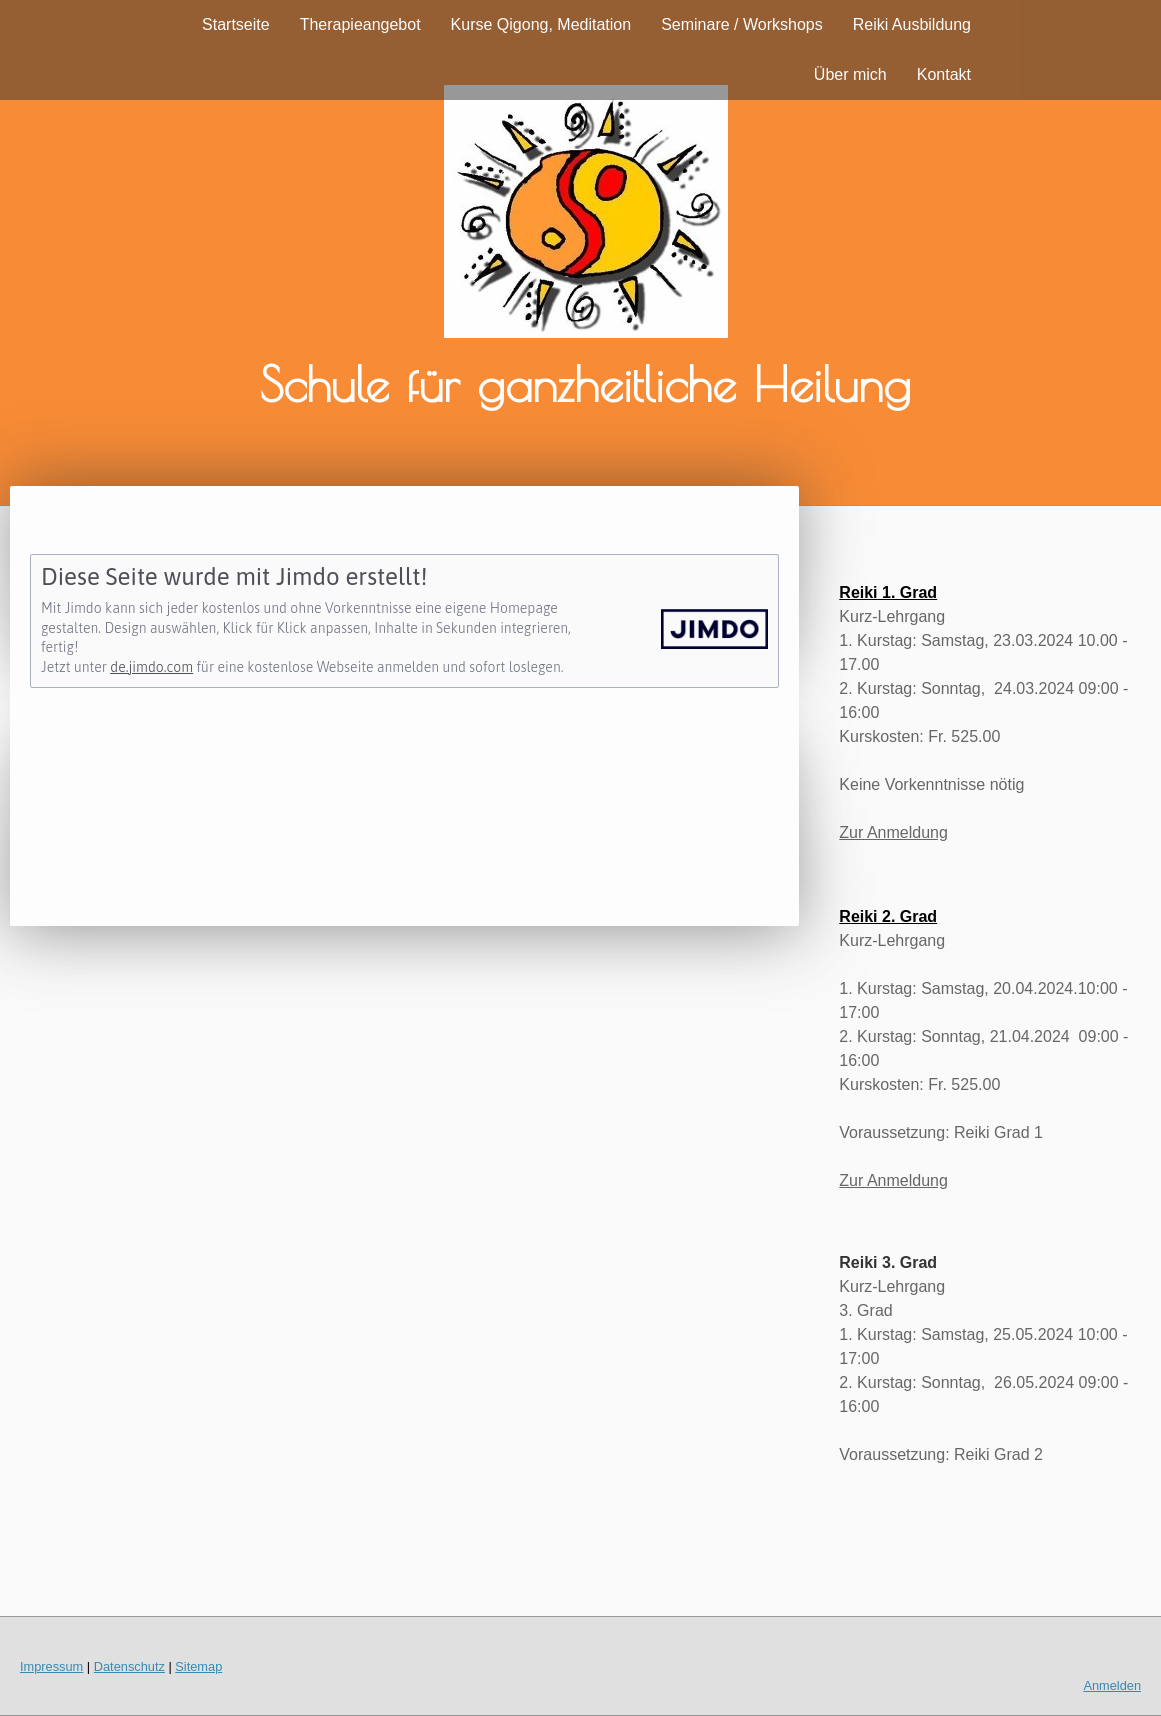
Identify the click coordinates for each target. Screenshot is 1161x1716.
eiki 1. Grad (894, 592)
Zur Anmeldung (893, 832)
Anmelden (1112, 1685)
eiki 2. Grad (894, 916)
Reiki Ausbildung (912, 24)
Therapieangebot (360, 24)
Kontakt (944, 74)
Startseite (236, 24)
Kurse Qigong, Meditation (541, 24)
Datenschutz (129, 1666)
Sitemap (198, 1666)
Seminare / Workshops (742, 24)
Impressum (51, 1666)
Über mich (850, 74)
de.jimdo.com (151, 667)
